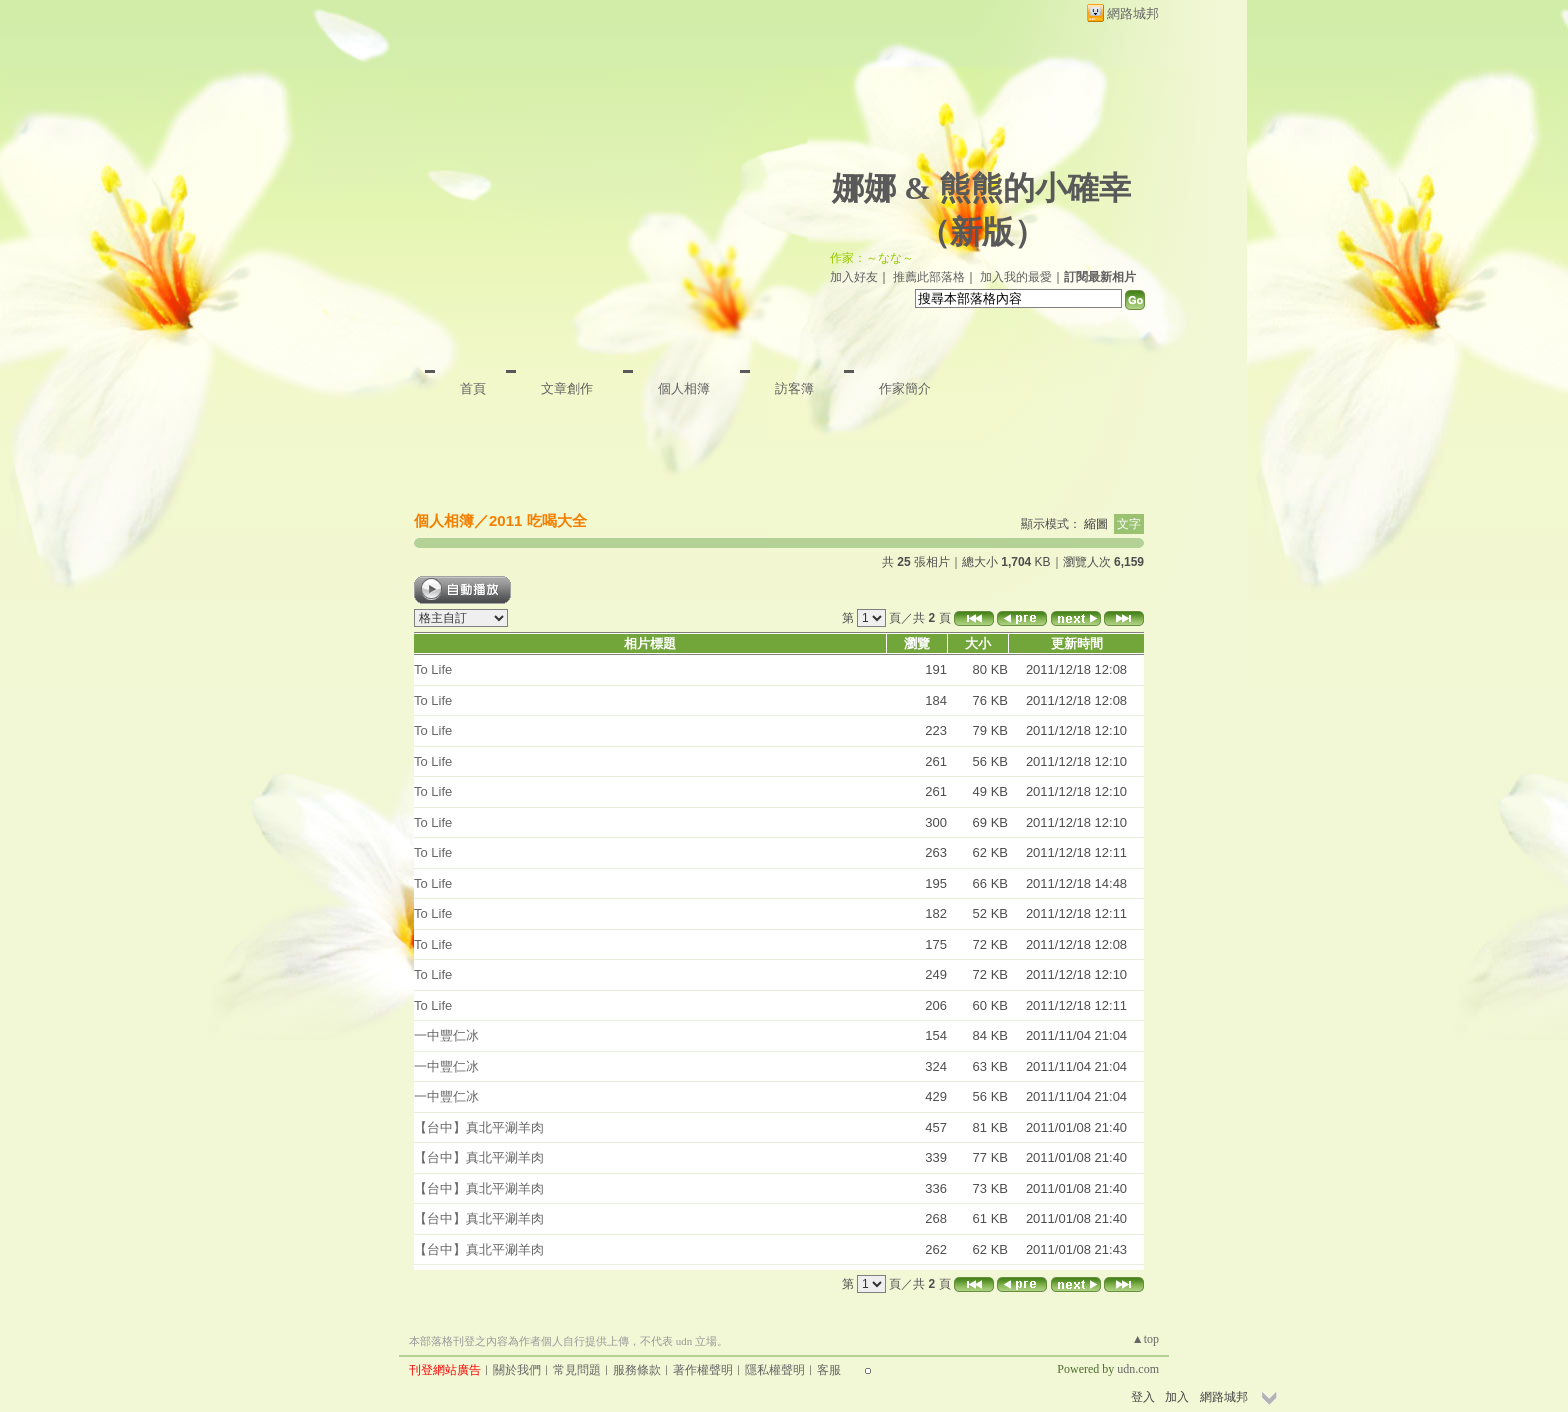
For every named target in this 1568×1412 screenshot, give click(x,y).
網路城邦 (1133, 13)
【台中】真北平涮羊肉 (479, 1127)
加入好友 (854, 277)
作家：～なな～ (872, 258)
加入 (1177, 1397)
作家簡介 (905, 388)
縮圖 (1096, 524)
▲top (1145, 1339)
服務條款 (637, 1370)
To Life (433, 669)
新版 (982, 232)
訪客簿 (794, 388)
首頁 (473, 388)
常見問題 (577, 1370)
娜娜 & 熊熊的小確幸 (981, 188)
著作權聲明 (703, 1370)
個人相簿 (684, 388)
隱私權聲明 (775, 1370)
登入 (1143, 1397)
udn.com (1138, 1369)
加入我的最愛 (1016, 277)
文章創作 (567, 388)
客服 (829, 1370)
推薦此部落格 (929, 277)
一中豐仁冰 (446, 1035)
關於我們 (517, 1370)
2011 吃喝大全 (538, 520)
